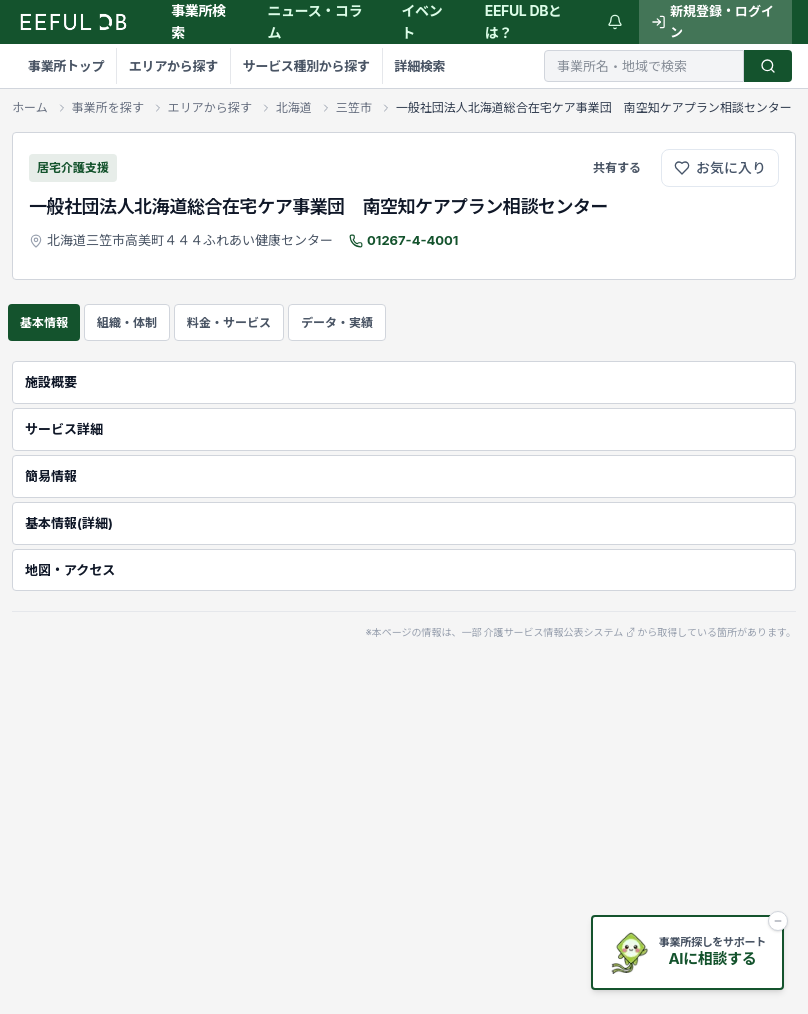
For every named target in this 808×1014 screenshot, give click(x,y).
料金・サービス (229, 322)
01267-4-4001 (412, 240)
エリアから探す (172, 66)
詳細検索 (417, 66)
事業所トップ (66, 66)
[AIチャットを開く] (687, 952)
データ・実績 (337, 322)
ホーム (30, 107)
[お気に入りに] (720, 168)
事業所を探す (108, 107)
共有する (617, 167)
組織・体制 (127, 322)
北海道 (294, 107)
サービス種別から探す (304, 66)
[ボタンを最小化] (778, 921)
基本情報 (44, 322)
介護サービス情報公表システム (560, 633)
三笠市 (354, 107)
